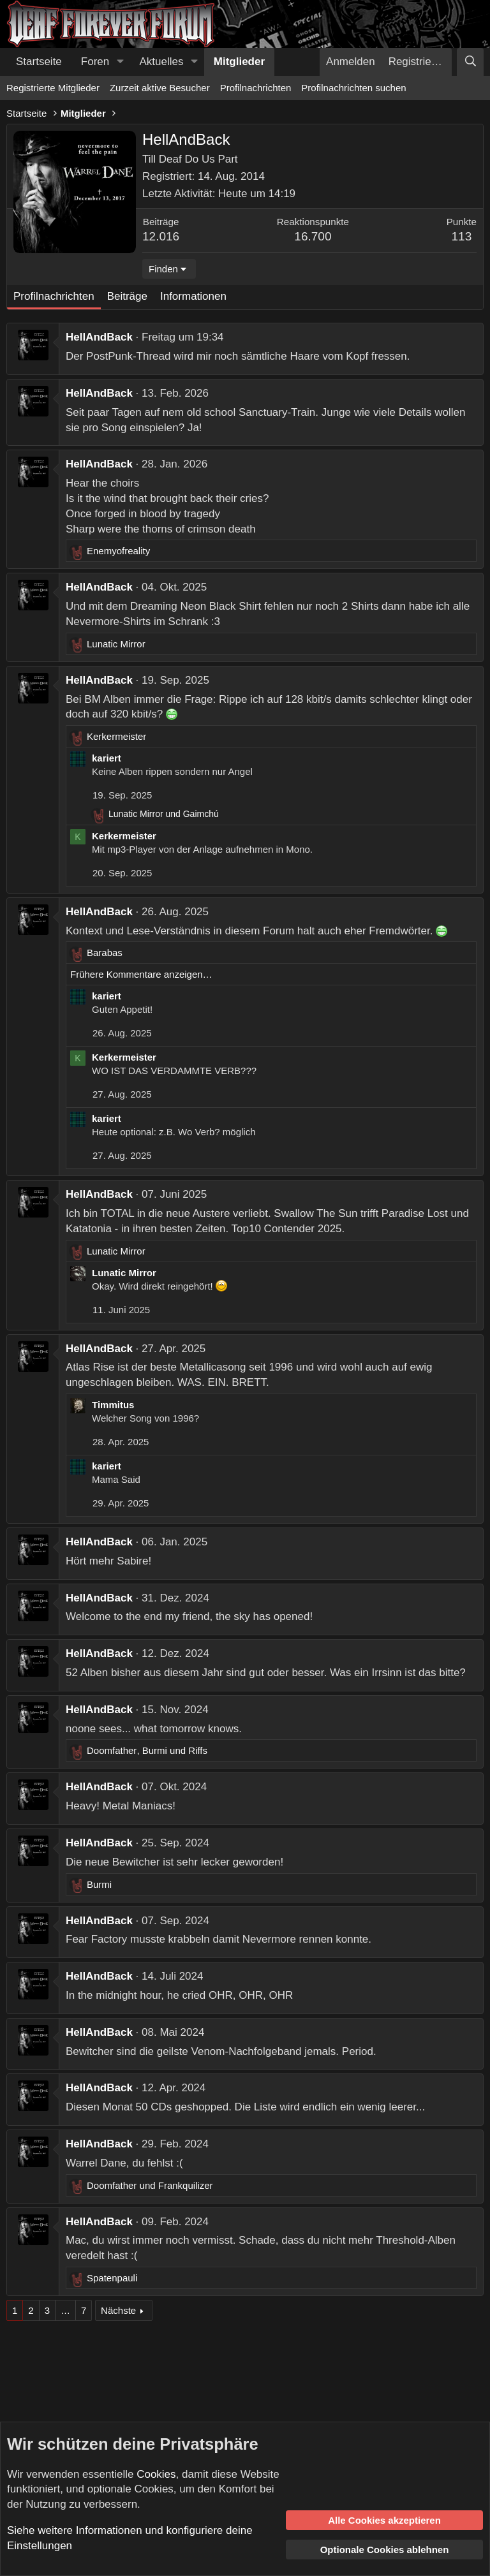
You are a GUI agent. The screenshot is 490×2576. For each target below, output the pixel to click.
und (163, 814)
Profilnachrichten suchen (353, 87)
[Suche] (470, 62)
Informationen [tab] (193, 296)
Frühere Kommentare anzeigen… (141, 974)
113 (462, 236)
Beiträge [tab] (127, 296)
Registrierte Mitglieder (53, 87)
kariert (106, 758)
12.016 (160, 236)
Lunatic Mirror (124, 1272)
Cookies (156, 2474)
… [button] (65, 2310)
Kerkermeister (124, 835)
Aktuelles (162, 61)
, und (147, 1750)
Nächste (118, 2310)
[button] (120, 62)
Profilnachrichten (256, 87)
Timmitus (113, 1404)
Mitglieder (239, 61)
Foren (95, 61)
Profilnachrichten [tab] (53, 296)
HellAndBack (99, 337)
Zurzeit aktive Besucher (160, 87)
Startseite (39, 61)
